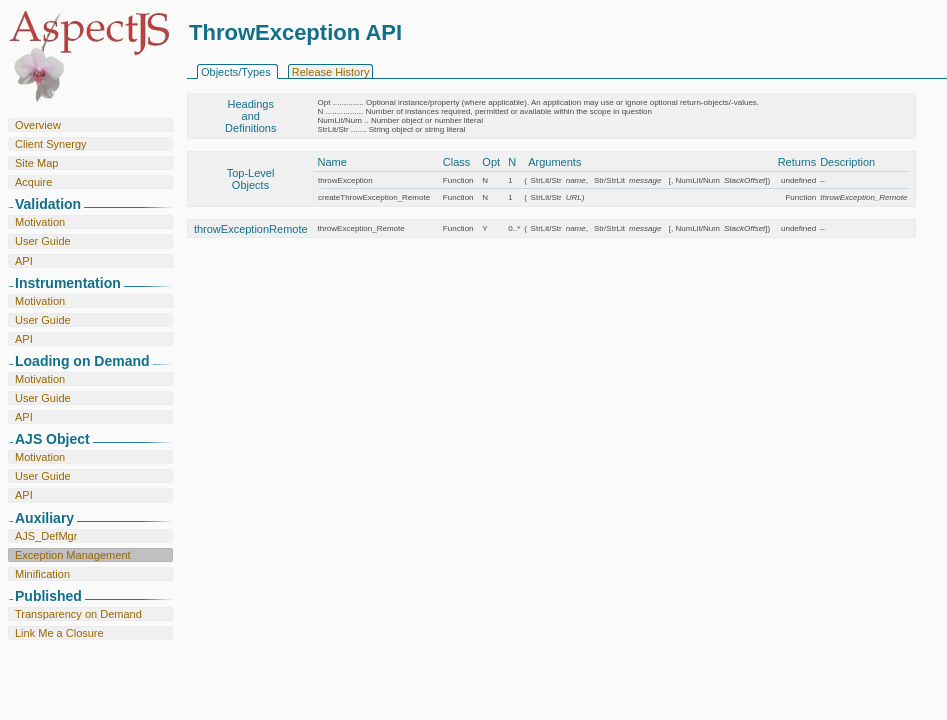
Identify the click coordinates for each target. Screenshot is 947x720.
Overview (38, 125)
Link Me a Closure (59, 633)
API (24, 261)
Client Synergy (51, 144)
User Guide (43, 241)
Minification (42, 574)
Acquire (33, 182)
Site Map (36, 163)
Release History (331, 72)
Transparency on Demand (78, 614)
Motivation (40, 222)
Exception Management (73, 555)
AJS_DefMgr (46, 536)
